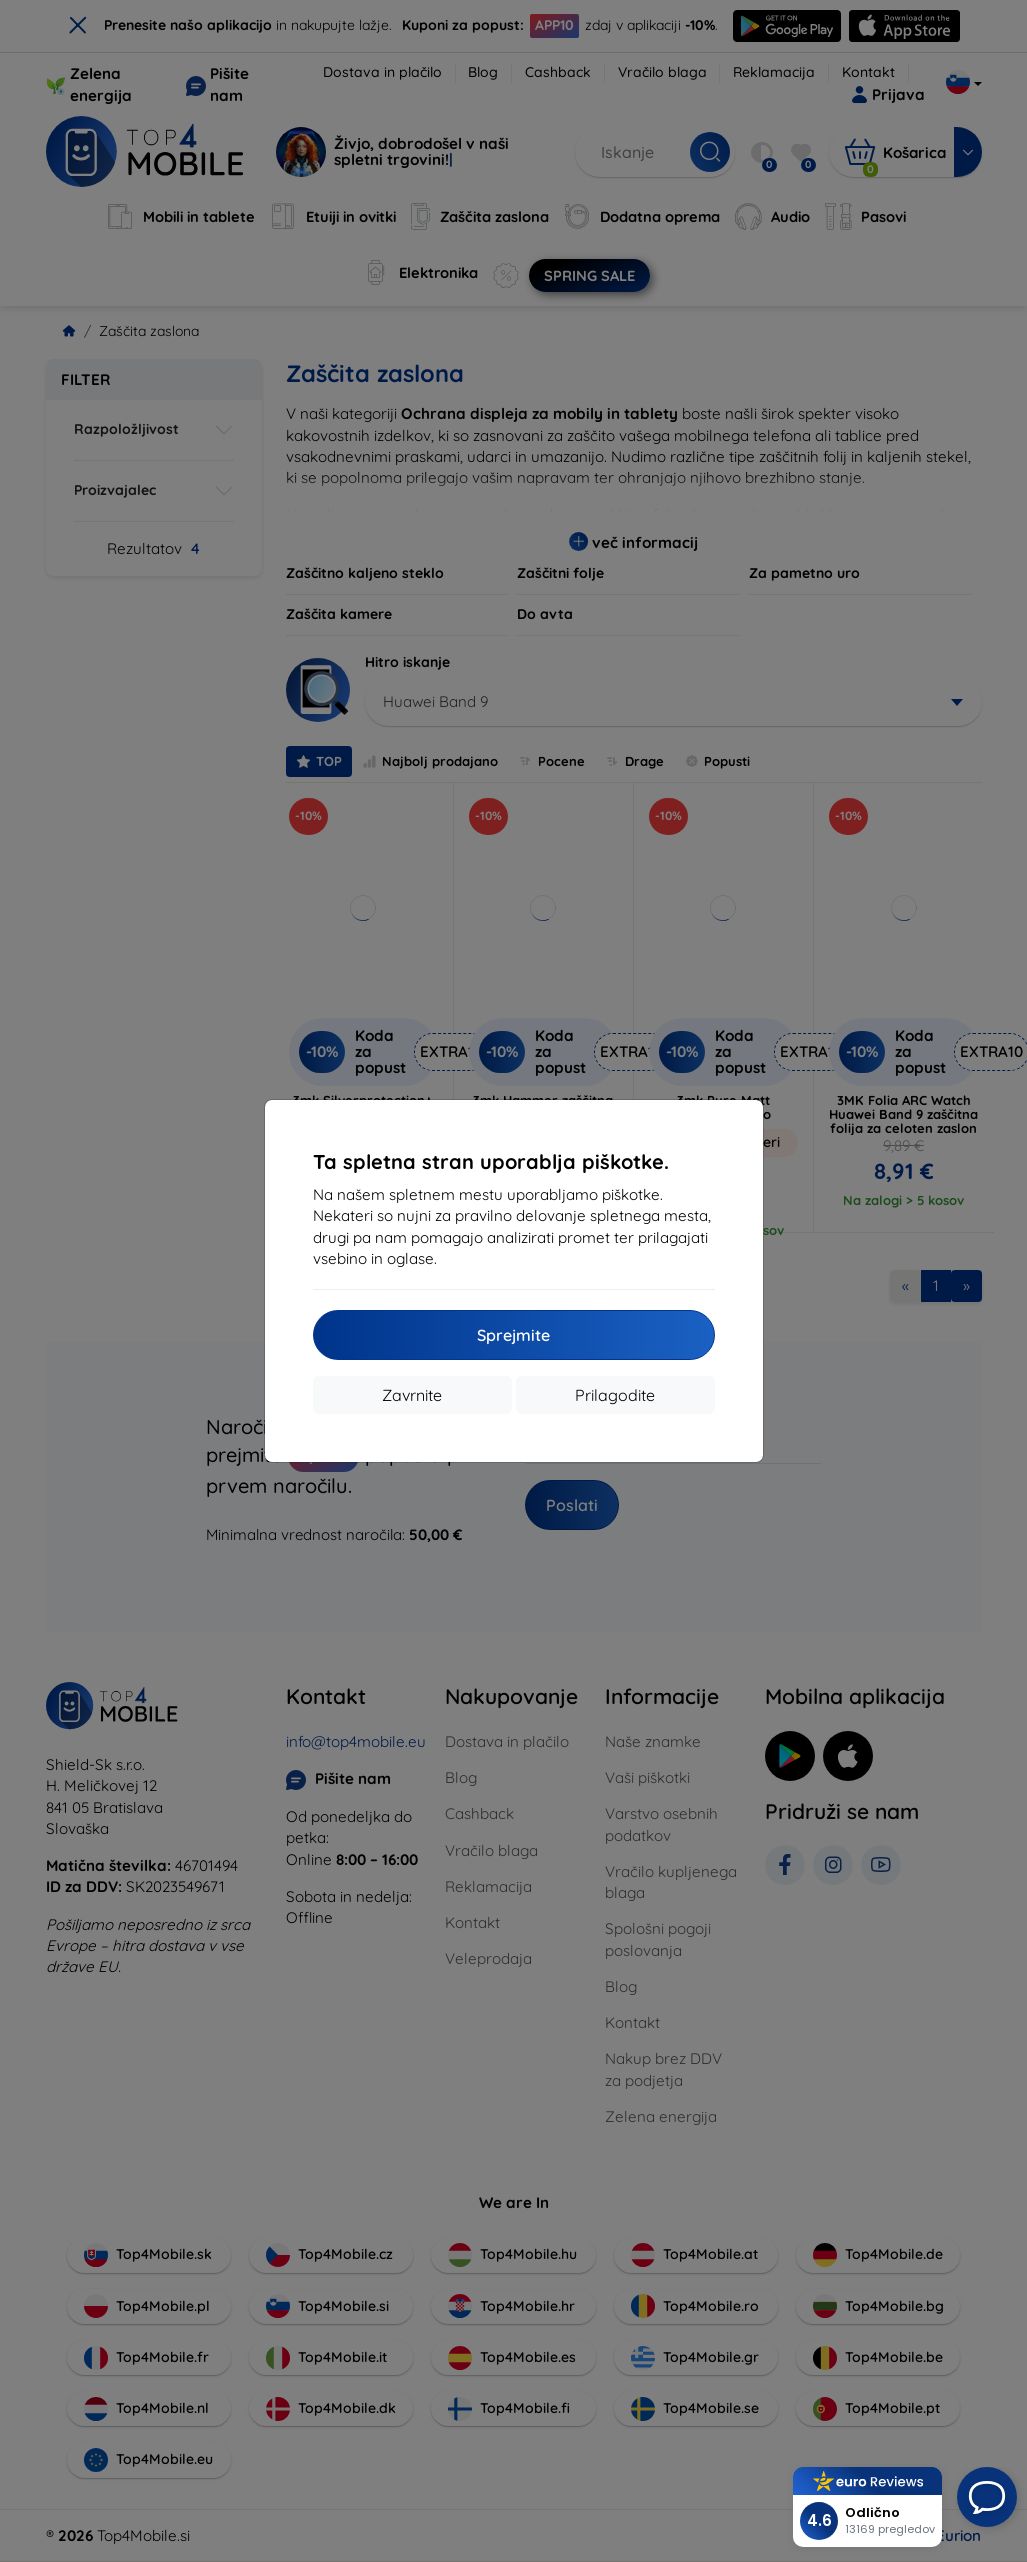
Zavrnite (412, 1395)
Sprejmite (513, 1335)
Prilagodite (615, 1395)
